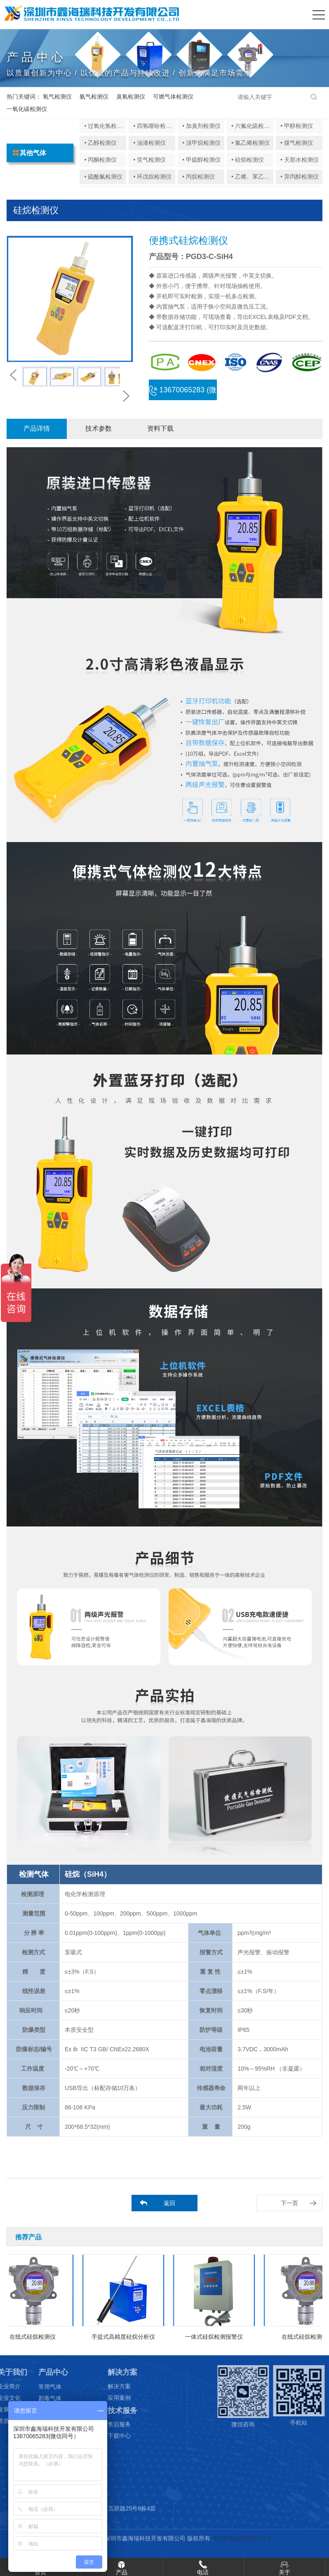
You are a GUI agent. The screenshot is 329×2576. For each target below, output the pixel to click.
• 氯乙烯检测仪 (250, 142)
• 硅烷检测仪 (247, 159)
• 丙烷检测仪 (198, 176)
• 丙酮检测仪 (100, 159)
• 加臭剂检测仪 (201, 126)
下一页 (289, 2203)
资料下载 (160, 428)
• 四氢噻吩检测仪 (155, 126)
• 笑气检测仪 (149, 159)
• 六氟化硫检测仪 (253, 126)
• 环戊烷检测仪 (152, 176)
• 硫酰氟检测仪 (103, 176)
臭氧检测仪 (130, 96)
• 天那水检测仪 (299, 159)
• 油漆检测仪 (149, 142)
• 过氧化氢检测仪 (106, 126)
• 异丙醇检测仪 (299, 176)
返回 (169, 2203)
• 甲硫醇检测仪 (201, 159)
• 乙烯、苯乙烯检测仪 (259, 176)
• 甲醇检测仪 (296, 126)
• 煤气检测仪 (296, 142)
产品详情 (37, 428)
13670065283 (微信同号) (182, 393)
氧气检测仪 (57, 96)
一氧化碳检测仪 (27, 109)
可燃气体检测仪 (173, 96)
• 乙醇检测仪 (100, 142)
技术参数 (98, 428)
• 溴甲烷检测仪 (201, 142)
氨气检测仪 (94, 96)
